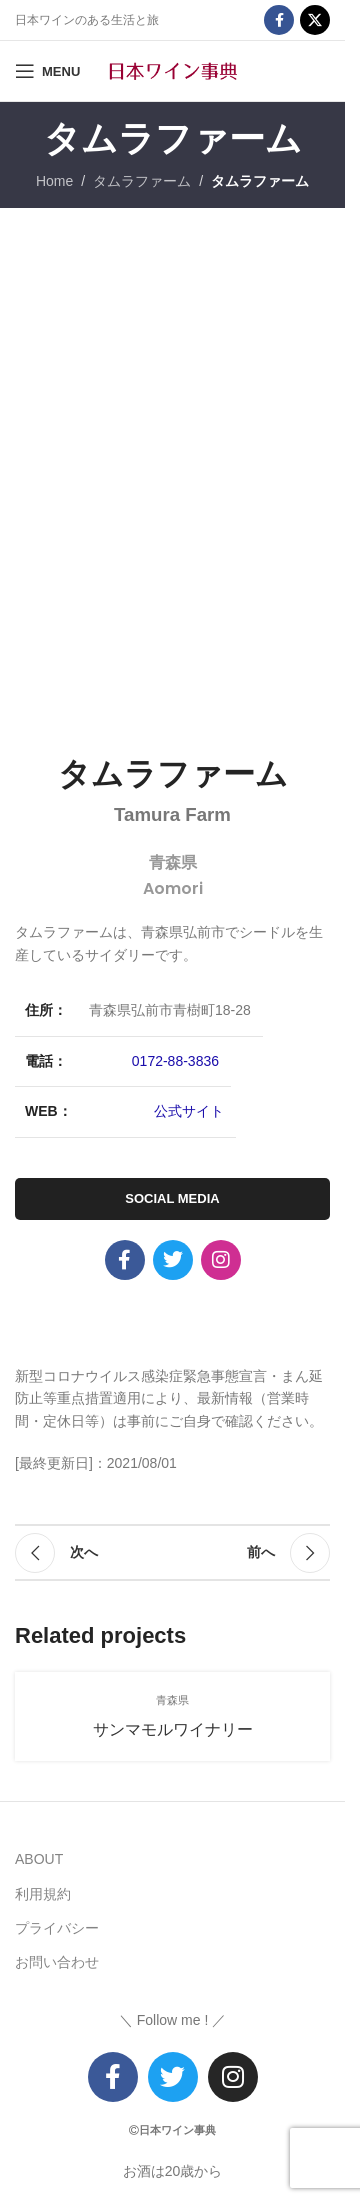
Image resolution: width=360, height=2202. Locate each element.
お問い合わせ (57, 1962)
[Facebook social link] (279, 20)
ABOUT (39, 1859)
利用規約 (43, 1894)
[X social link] (315, 20)
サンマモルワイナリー (173, 1729)
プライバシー (57, 1928)
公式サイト (189, 1111)
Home (54, 181)
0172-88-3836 (175, 1061)
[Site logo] (173, 70)
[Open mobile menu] (47, 71)
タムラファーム (142, 181)
